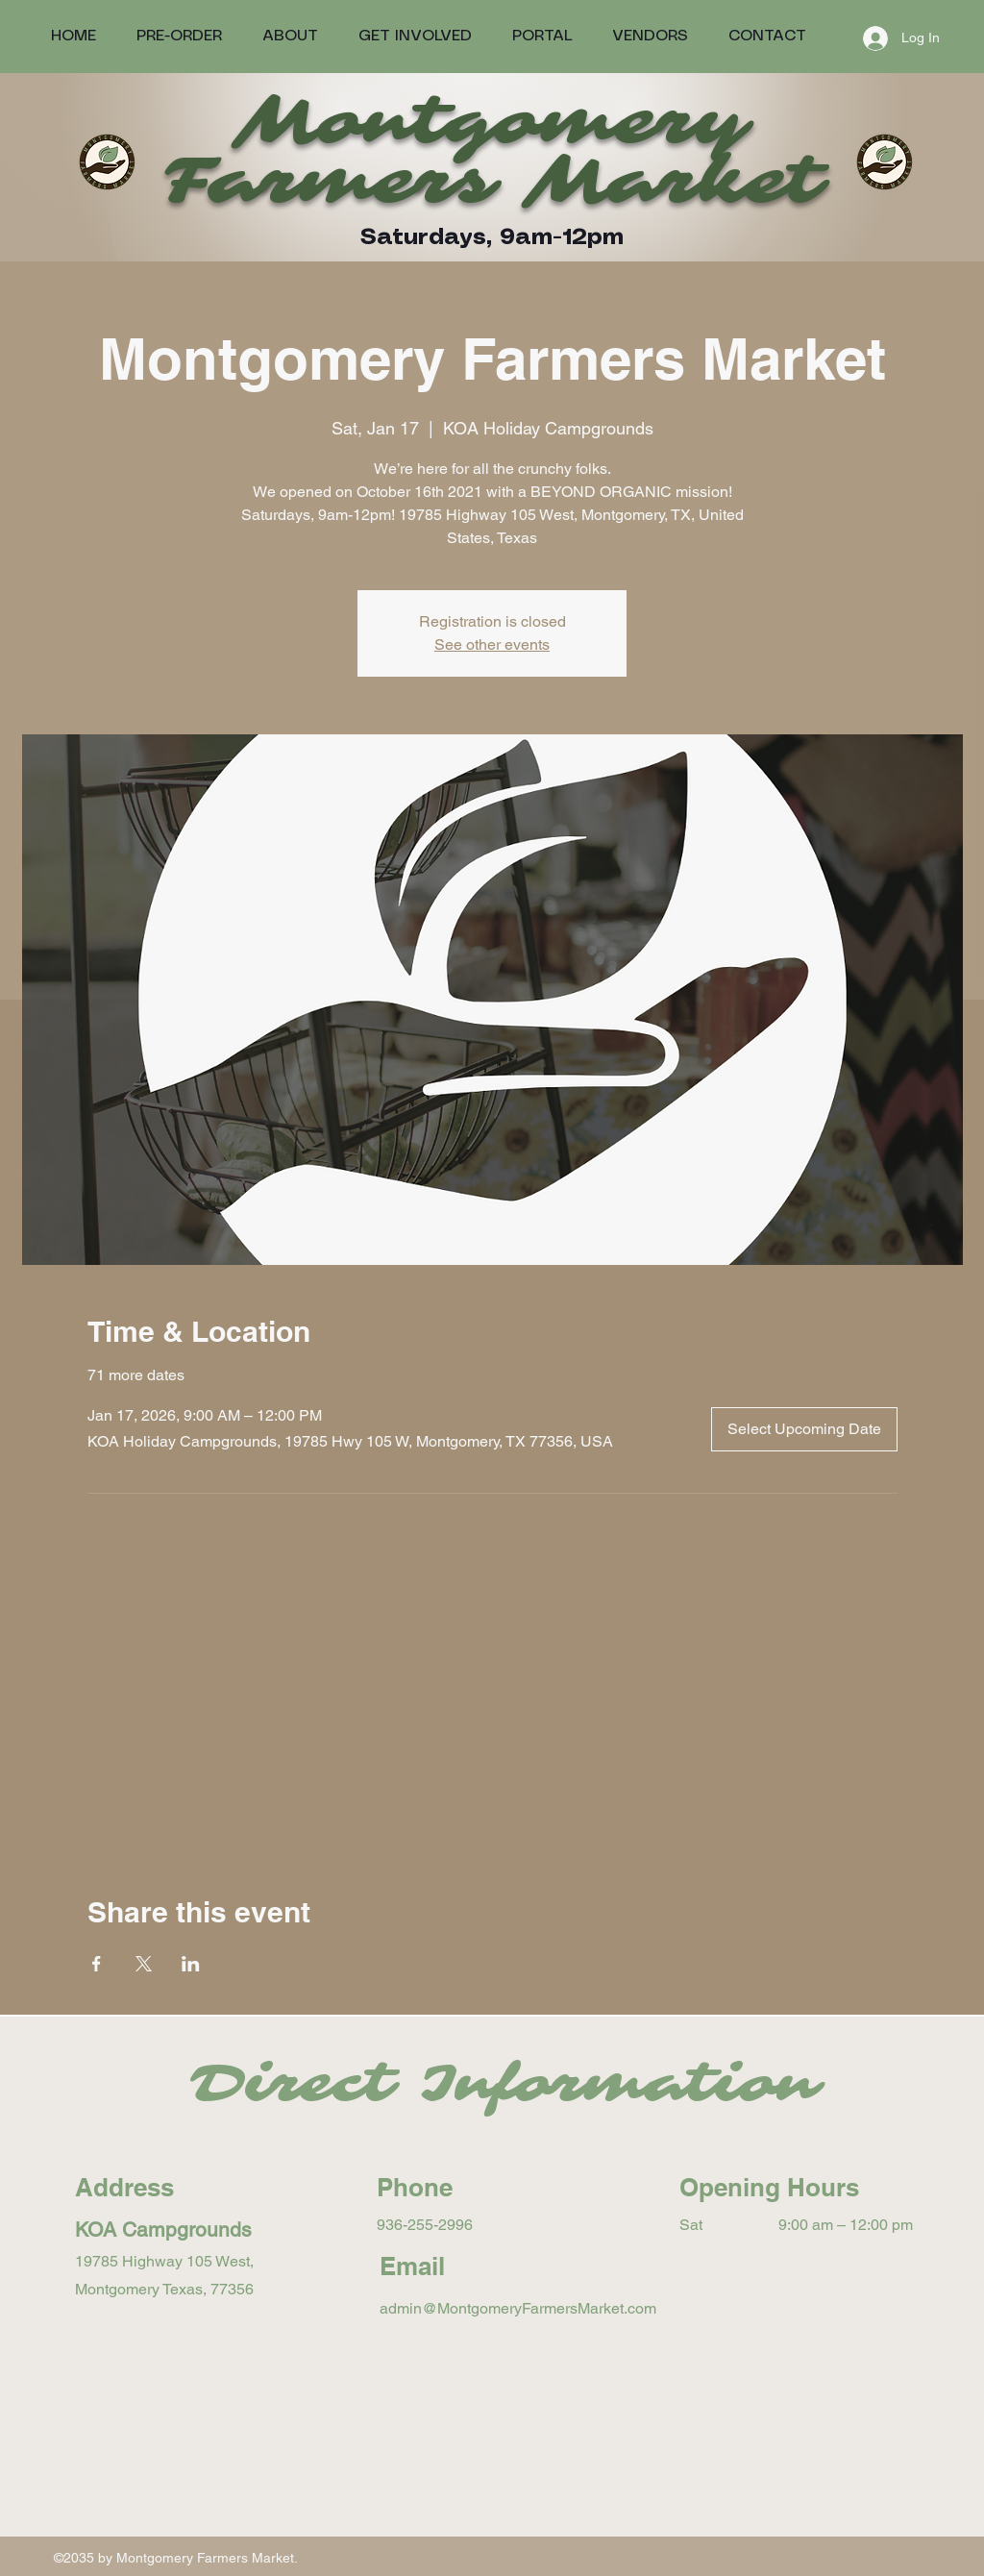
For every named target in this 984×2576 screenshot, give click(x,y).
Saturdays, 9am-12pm (492, 238)
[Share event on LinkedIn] (191, 1963)
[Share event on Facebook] (96, 1963)
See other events (492, 644)
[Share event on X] (144, 1963)
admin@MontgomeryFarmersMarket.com (518, 2308)
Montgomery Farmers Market (492, 151)
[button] (542, 36)
